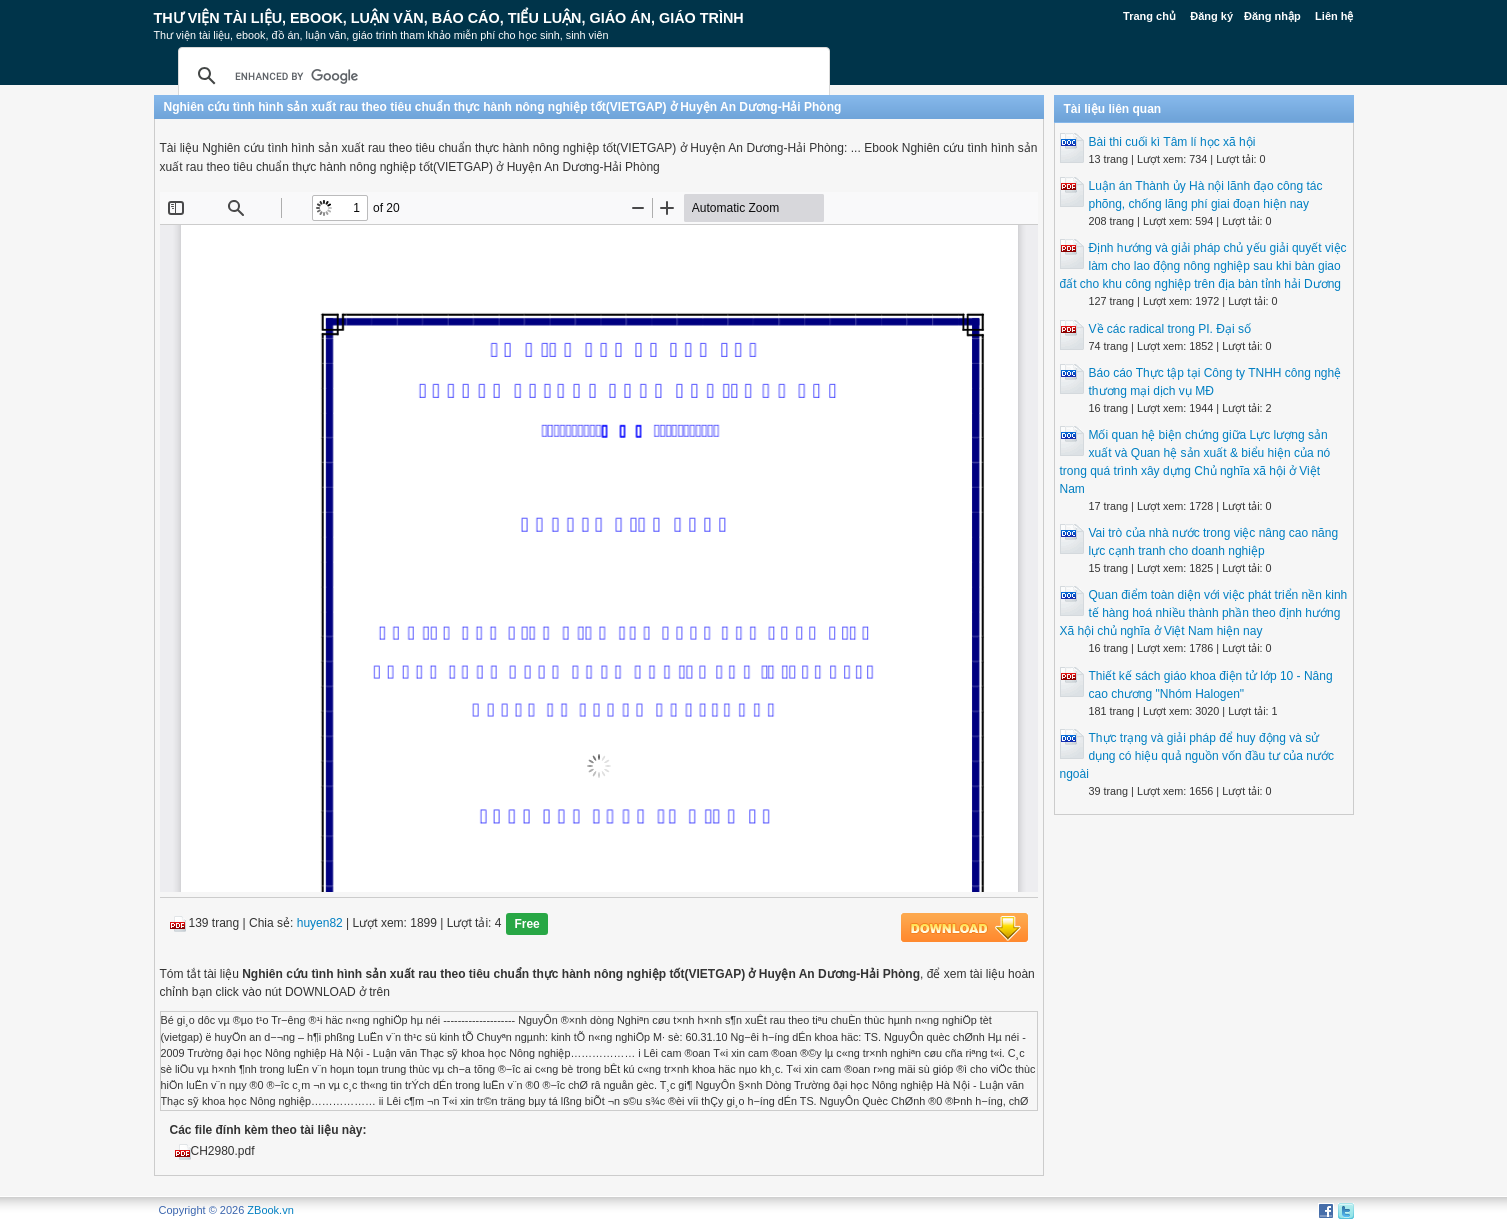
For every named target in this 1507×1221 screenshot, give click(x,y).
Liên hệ (1334, 16)
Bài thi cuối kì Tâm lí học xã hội (1172, 142)
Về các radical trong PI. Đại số (1170, 329)
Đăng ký (1211, 16)
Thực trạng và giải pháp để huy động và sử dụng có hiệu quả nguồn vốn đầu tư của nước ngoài (1197, 756)
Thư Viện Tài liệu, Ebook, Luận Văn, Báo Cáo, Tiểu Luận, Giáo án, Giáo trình (449, 18)
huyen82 (320, 924)
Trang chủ (1149, 16)
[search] (501, 76)
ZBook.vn (270, 1210)
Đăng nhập (1272, 16)
